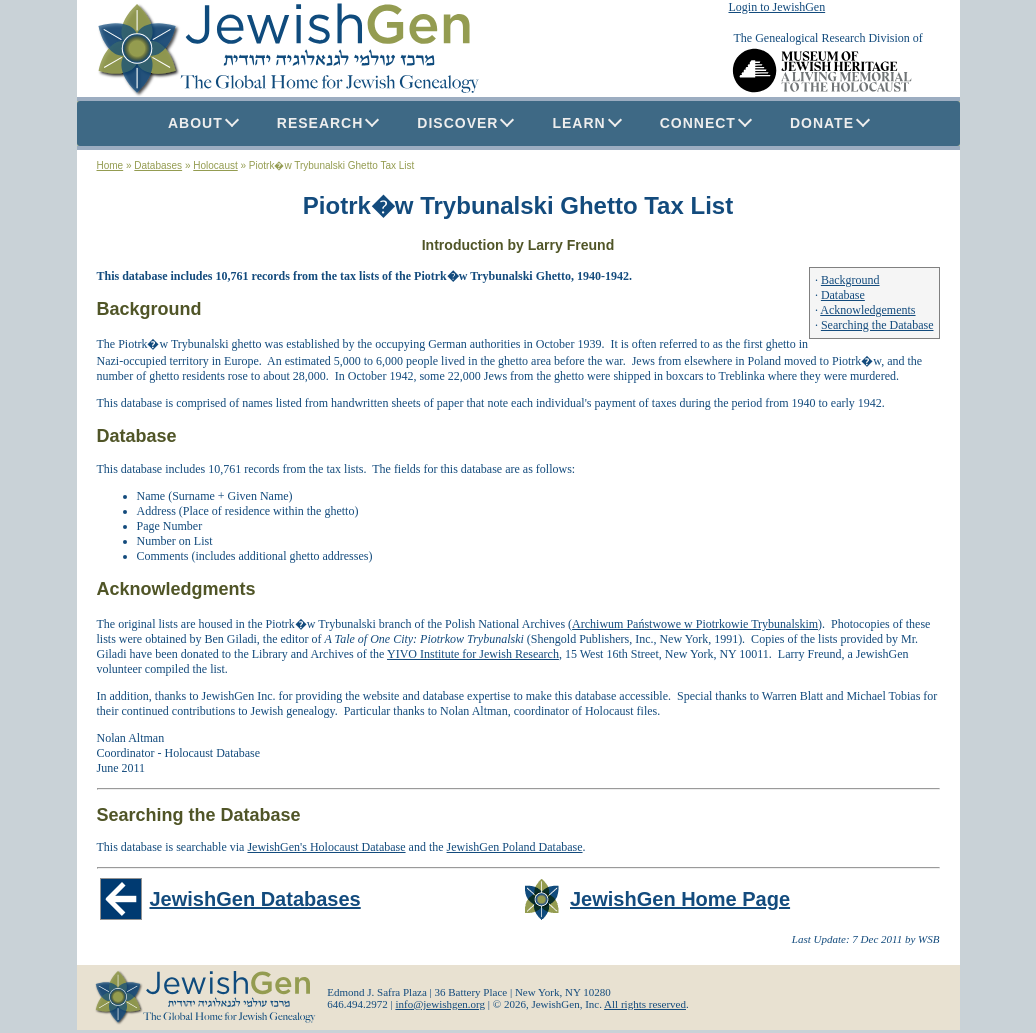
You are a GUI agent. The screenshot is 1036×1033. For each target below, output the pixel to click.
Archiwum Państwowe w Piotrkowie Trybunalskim (695, 624)
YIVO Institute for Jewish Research (473, 654)
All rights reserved (645, 1004)
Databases (158, 165)
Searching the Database (877, 325)
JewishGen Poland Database (515, 847)
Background (850, 280)
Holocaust (215, 165)
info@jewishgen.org (440, 1004)
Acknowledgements (867, 310)
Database (843, 295)
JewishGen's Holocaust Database (326, 847)
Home (110, 165)
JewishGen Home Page (680, 899)
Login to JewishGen (777, 7)
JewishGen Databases (255, 899)
